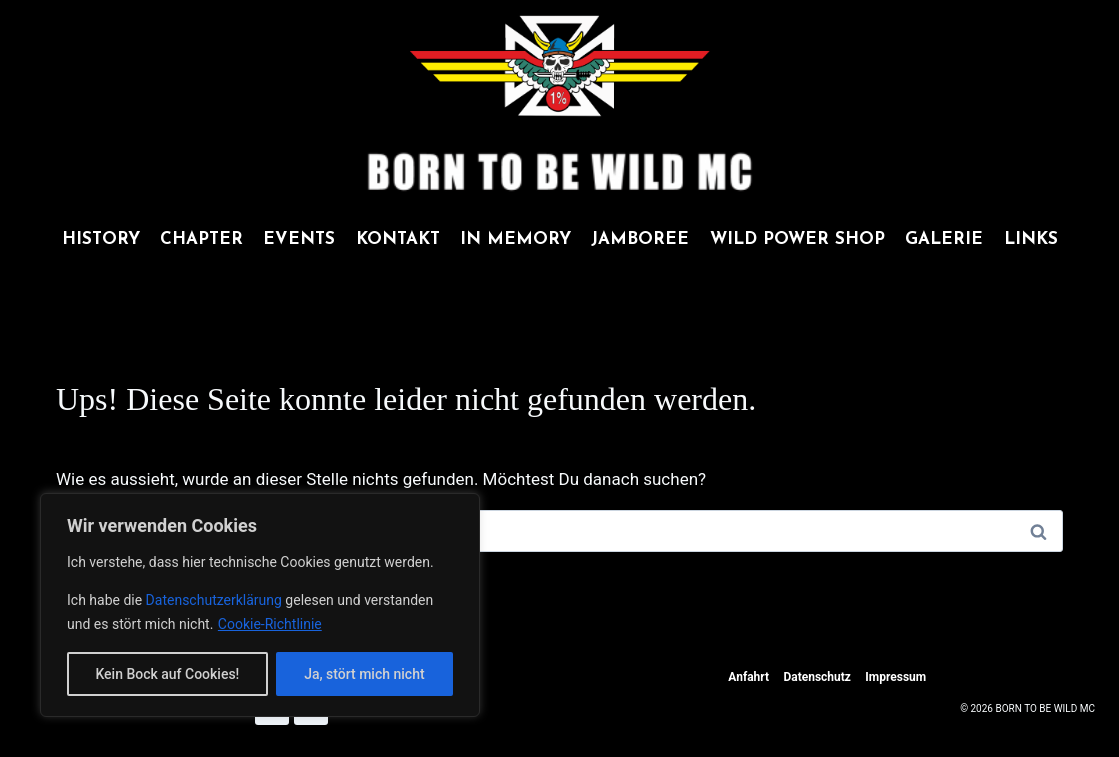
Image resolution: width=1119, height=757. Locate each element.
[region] (260, 605)
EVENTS (299, 239)
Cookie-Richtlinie (270, 624)
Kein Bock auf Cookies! (167, 674)
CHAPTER (201, 239)
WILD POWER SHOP (797, 239)
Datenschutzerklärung (216, 600)
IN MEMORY (515, 239)
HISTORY (101, 239)
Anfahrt (748, 677)
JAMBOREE (640, 239)
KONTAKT (398, 239)
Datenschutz (817, 677)
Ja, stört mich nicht (364, 674)
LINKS (1031, 239)
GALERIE (944, 239)
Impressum (895, 677)
